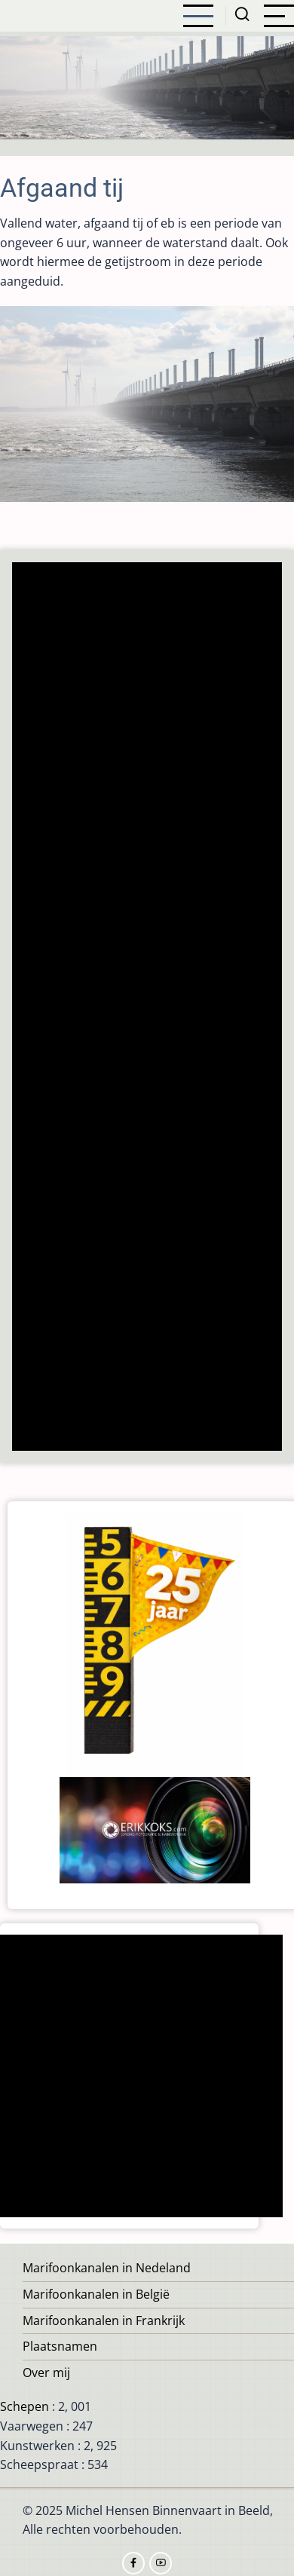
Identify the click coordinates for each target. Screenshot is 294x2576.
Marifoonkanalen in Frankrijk (104, 2320)
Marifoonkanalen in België (96, 2294)
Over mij (46, 2372)
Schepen (24, 2406)
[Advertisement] (146, 1008)
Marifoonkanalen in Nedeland (107, 2267)
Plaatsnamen (60, 2346)
